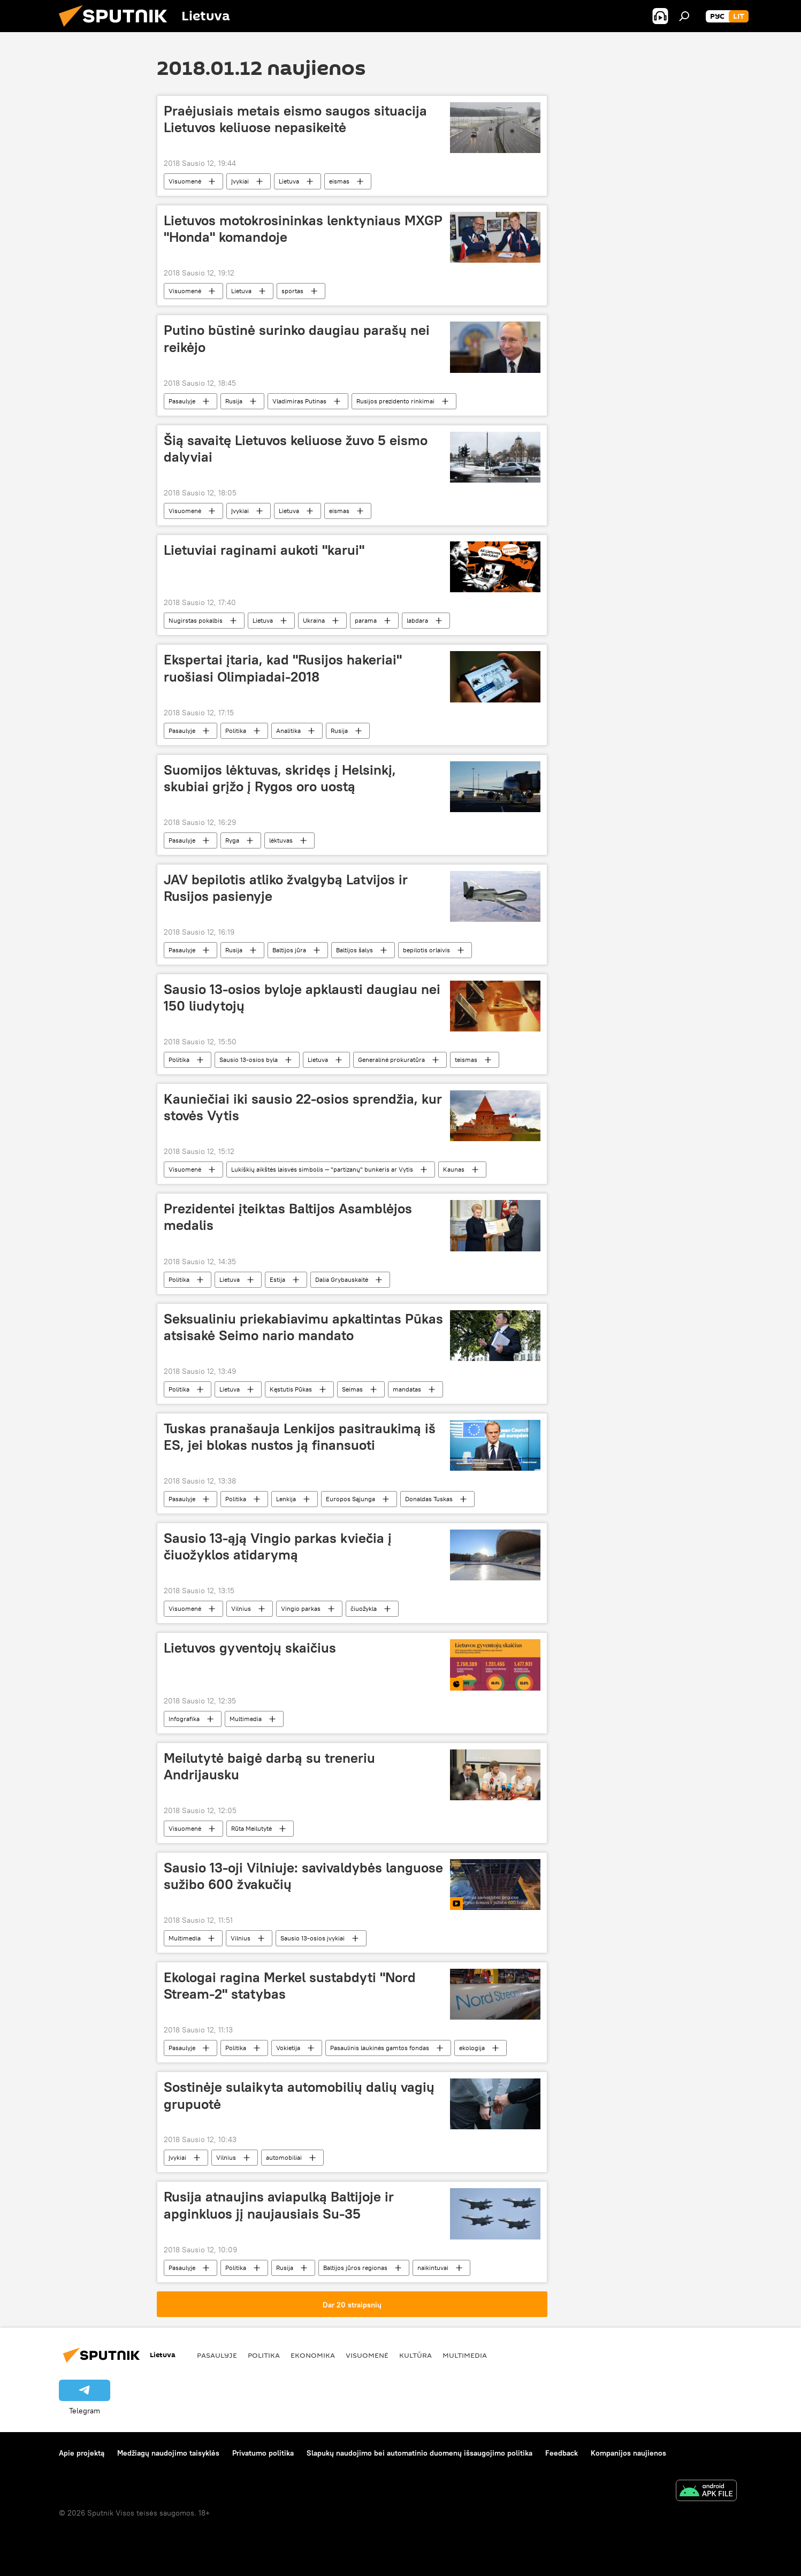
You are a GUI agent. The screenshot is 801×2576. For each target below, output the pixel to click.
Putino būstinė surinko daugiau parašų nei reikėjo (297, 338)
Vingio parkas (301, 1608)
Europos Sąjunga (350, 1499)
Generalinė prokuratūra (391, 1060)
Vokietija (288, 2048)
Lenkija (286, 1499)
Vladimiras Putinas (299, 401)
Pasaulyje (182, 401)
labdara (417, 620)
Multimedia (246, 1719)
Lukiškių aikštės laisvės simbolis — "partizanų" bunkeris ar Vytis (322, 1169)
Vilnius (241, 1608)
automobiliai (284, 2157)
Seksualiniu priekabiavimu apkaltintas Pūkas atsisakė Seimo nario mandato (303, 1327)
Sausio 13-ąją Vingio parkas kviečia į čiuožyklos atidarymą (278, 1546)
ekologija (472, 2048)
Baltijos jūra (289, 950)
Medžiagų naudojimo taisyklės (168, 2453)
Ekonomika (313, 2355)
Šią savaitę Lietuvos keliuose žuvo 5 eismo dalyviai (296, 448)
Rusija (233, 401)
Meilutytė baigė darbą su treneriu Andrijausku (269, 1766)
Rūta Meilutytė (251, 1828)
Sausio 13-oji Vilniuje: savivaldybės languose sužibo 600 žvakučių (303, 1876)
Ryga (232, 840)
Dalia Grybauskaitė (341, 1279)
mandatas (407, 1389)
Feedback (561, 2453)
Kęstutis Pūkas (291, 1389)
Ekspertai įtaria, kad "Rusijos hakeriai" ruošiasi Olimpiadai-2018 (283, 668)
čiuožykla (363, 1608)
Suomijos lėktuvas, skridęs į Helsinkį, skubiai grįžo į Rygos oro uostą (280, 778)
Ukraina (314, 620)
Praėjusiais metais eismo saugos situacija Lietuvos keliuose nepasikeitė (295, 119)
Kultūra (415, 2355)
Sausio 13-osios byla (248, 1060)
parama (366, 620)
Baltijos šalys (354, 950)
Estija (277, 1279)
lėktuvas (281, 840)
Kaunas (453, 1169)
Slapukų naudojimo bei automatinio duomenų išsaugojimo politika (419, 2453)
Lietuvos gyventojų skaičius (250, 1647)
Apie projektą (81, 2453)
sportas (292, 291)
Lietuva (289, 181)
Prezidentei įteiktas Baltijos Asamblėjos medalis (288, 1217)
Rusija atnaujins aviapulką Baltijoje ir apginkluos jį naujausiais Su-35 (279, 2205)
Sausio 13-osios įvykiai (312, 1938)
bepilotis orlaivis (426, 950)
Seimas (352, 1389)
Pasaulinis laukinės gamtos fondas (379, 2048)
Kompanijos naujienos (628, 2453)
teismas (466, 1060)
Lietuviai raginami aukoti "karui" (264, 550)
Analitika (288, 731)
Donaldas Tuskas (429, 1499)
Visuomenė (185, 181)
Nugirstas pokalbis (196, 620)
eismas (339, 181)
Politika (235, 731)
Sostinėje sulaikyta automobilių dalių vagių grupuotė (299, 2095)
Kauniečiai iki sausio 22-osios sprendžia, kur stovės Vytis (303, 1107)
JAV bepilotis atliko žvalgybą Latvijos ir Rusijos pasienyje (286, 888)
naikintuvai (432, 2268)
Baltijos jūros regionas (355, 2268)
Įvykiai (240, 181)
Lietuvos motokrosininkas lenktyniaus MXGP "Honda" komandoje (303, 229)
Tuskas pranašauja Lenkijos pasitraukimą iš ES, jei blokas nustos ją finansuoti (300, 1437)
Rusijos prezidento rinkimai (395, 401)
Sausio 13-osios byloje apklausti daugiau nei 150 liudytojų (302, 997)
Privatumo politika (263, 2453)
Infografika (184, 1719)
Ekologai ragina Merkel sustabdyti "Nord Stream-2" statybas (290, 1985)
